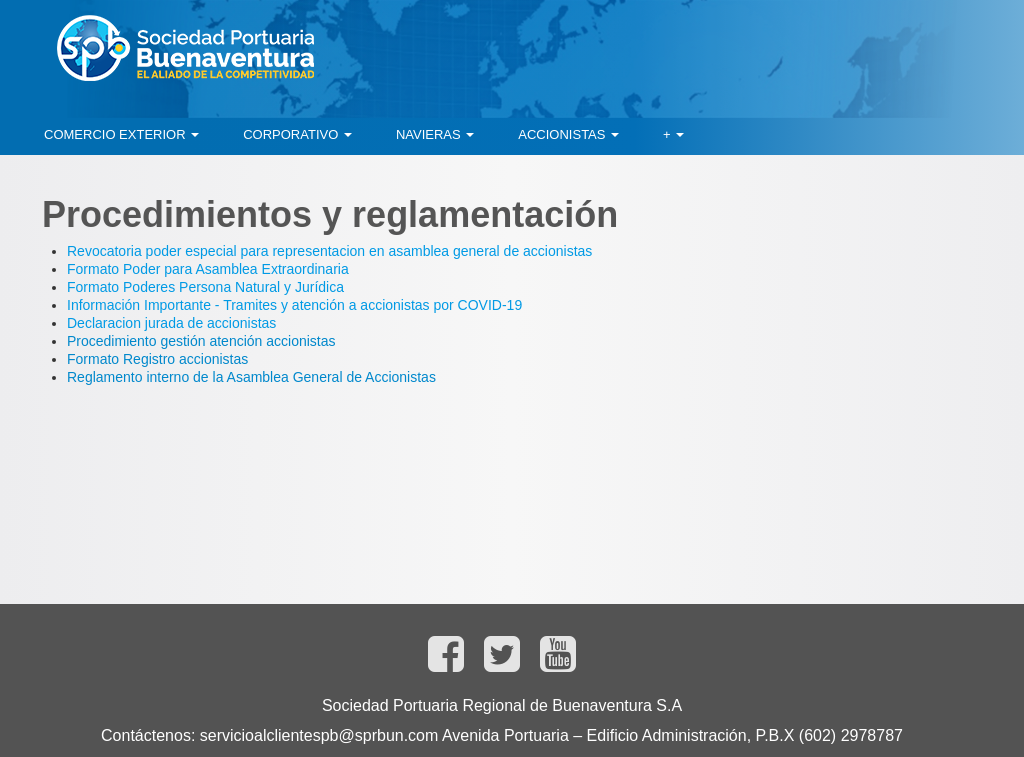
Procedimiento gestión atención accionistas (201, 341)
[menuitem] (121, 135)
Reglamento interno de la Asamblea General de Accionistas (251, 377)
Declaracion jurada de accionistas (171, 323)
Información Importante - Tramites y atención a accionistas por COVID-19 (294, 305)
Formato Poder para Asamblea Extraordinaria (208, 269)
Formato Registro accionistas (157, 359)
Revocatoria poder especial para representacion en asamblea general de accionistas (329, 251)
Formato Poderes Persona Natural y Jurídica (205, 287)
